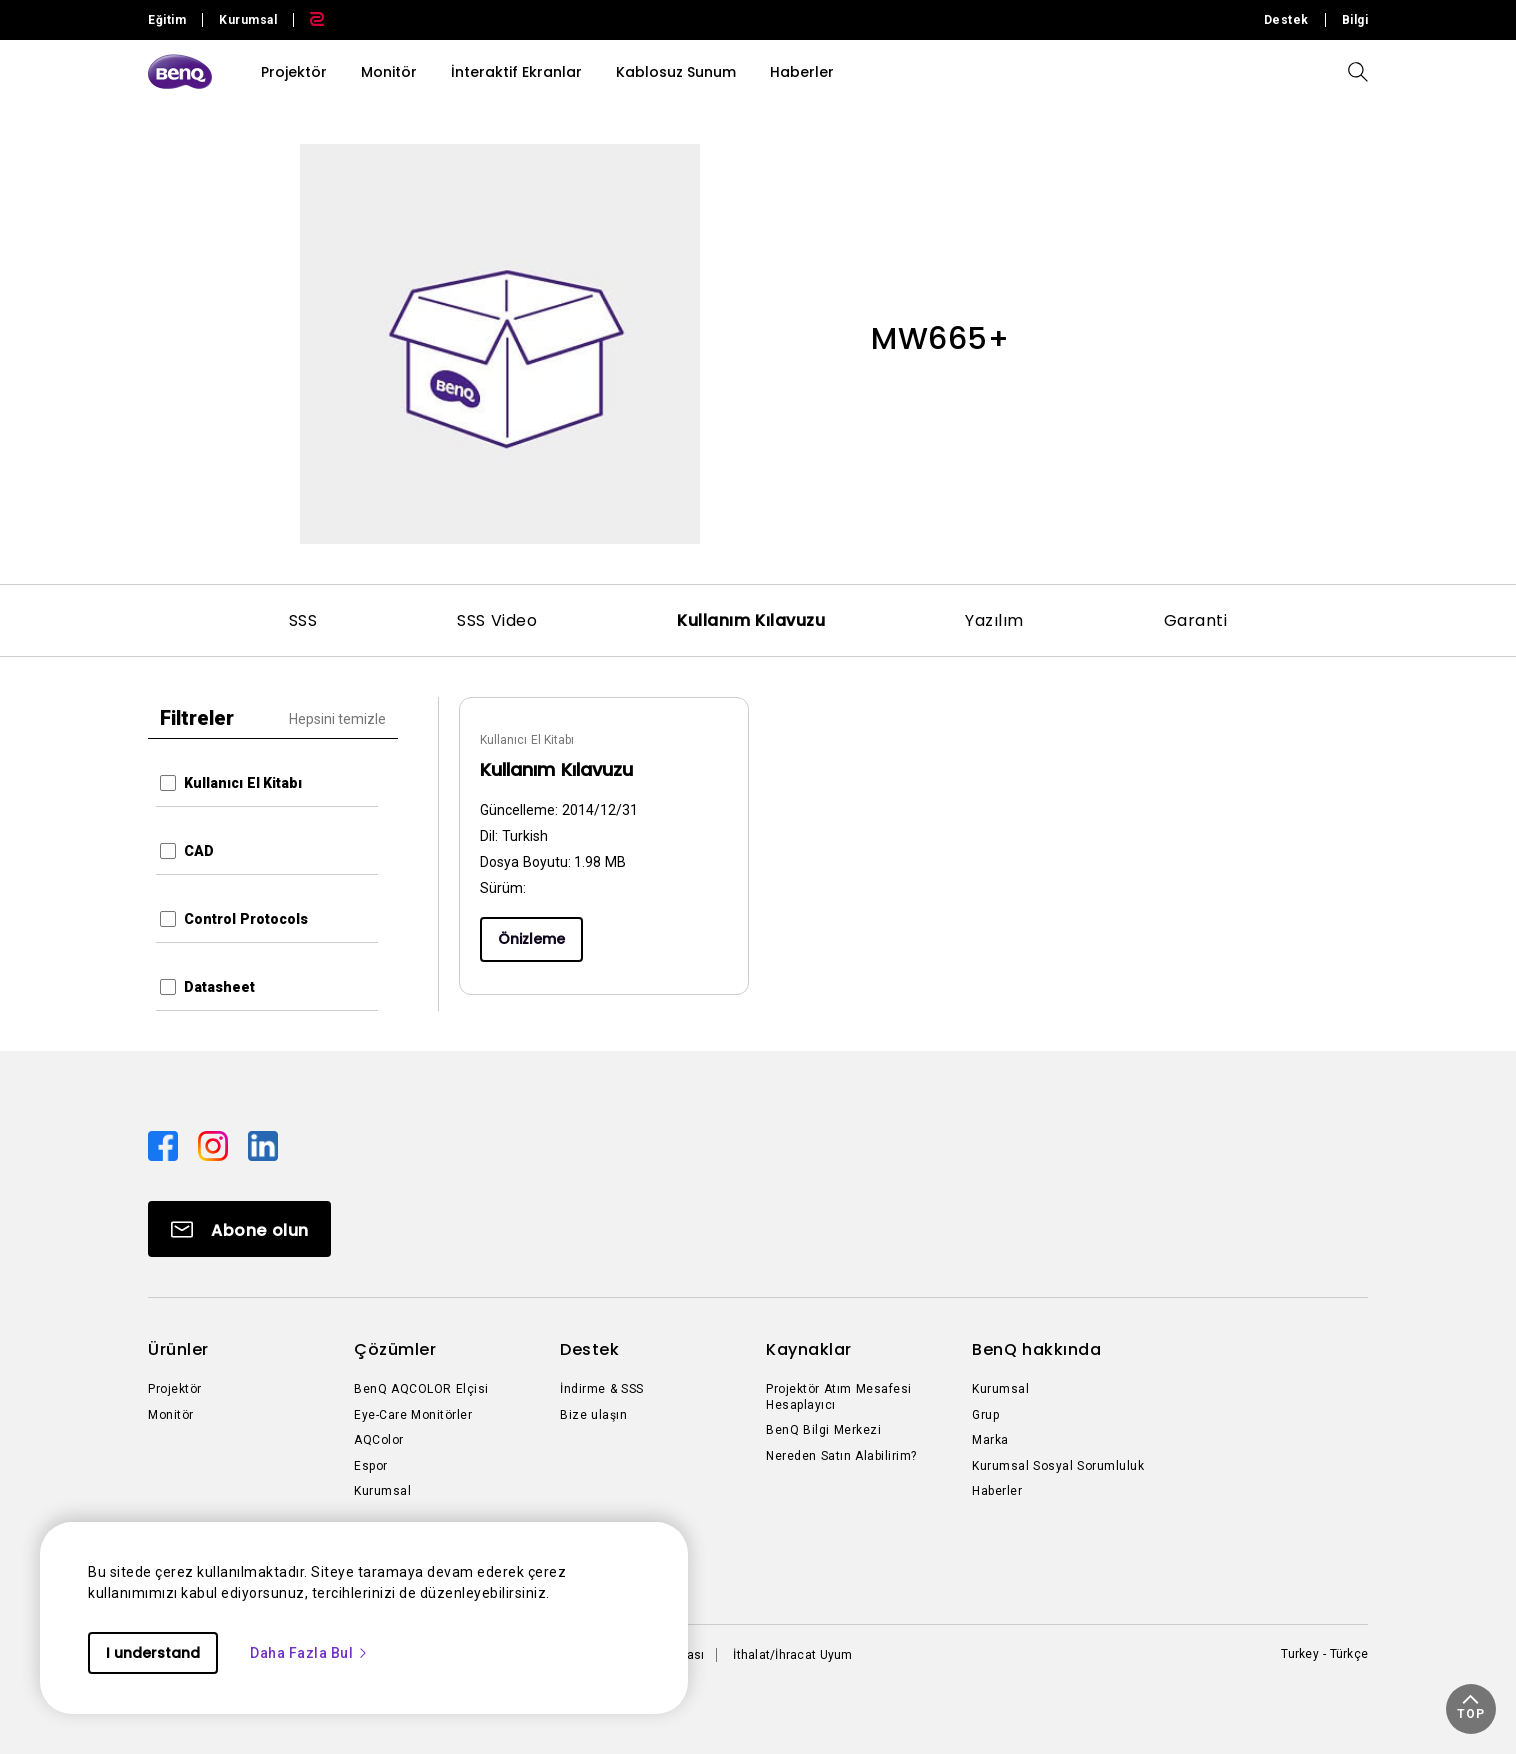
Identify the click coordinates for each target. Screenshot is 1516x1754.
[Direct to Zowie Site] (309, 20)
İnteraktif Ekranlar (516, 72)
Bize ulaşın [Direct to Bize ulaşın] (593, 1415)
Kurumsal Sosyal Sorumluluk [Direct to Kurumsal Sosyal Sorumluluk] (1058, 1466)
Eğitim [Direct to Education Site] (167, 20)
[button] (1471, 1709)
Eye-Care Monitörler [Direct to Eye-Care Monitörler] (413, 1415)
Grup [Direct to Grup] (985, 1415)
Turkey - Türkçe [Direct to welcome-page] (1324, 1654)
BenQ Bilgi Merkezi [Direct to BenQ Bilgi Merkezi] (823, 1430)
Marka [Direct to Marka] (990, 1440)
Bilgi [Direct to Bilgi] (1355, 20)
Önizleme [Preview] (531, 939)
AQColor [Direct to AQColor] (379, 1440)
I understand (153, 1653)
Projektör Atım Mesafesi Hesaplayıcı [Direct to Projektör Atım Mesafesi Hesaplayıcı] (839, 1397)
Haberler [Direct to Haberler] (997, 1491)
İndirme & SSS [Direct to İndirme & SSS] (602, 1389)
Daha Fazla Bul (309, 1653)
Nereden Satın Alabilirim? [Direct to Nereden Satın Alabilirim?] (841, 1456)
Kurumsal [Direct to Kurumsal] (382, 1491)
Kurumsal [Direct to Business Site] (248, 20)
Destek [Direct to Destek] (1286, 20)
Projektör (294, 72)
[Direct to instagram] (215, 1145)
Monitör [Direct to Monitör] (171, 1415)
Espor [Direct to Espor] (371, 1466)
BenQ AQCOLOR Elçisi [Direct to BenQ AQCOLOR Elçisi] (421, 1389)
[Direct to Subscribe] (239, 1229)
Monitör (389, 72)
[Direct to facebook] (165, 1145)
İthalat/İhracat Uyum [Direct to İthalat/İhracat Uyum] (792, 1655)
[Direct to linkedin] (263, 1145)
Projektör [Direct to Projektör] (175, 1389)
